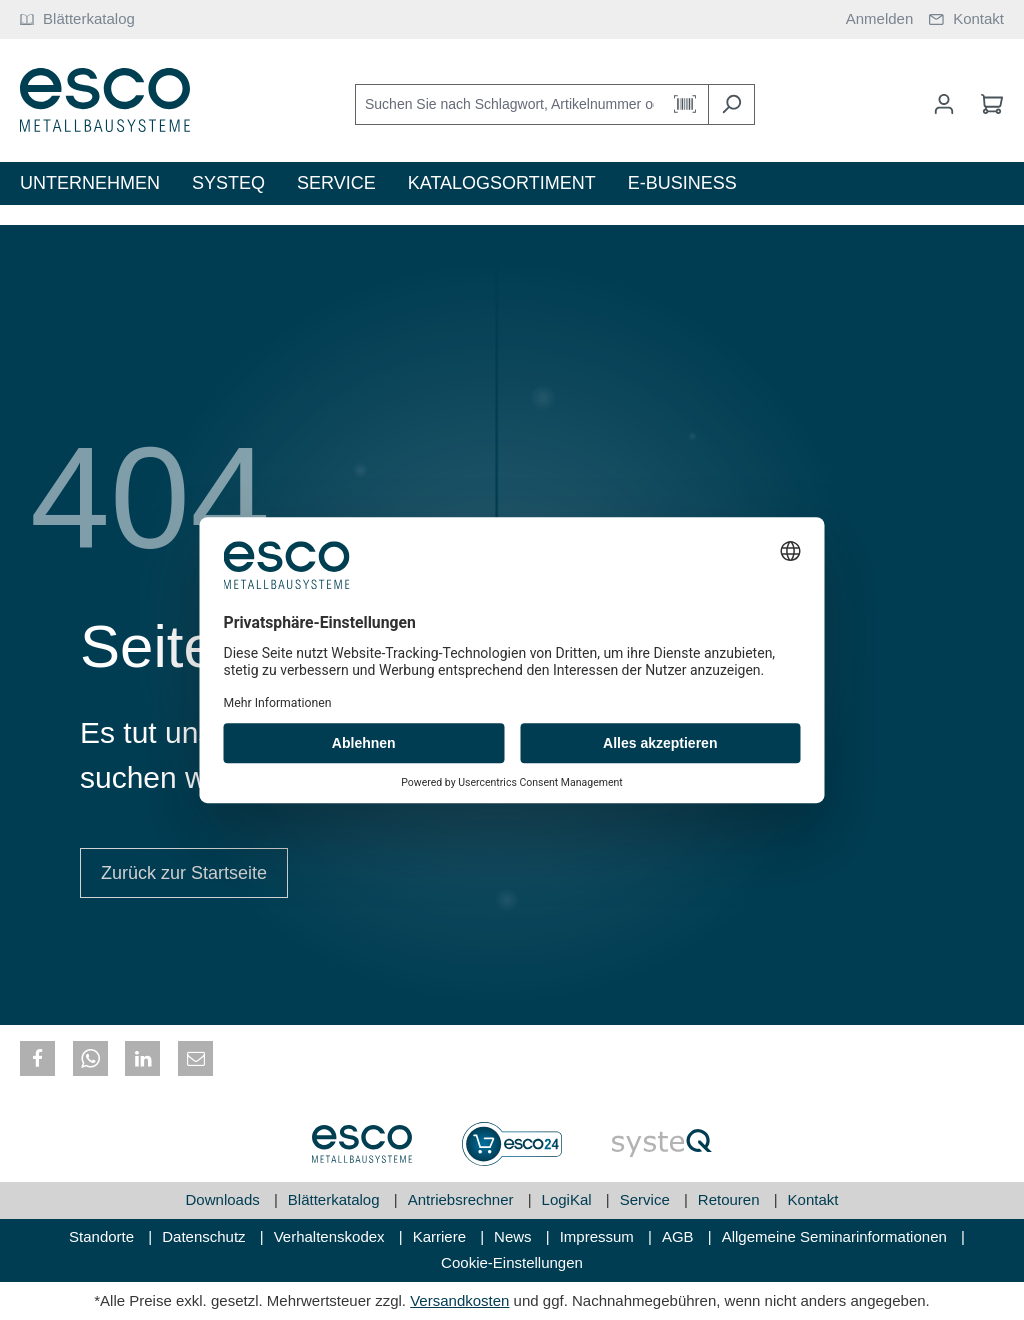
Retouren (731, 1199)
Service (647, 1199)
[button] (37, 1058)
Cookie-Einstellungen (512, 1262)
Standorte (103, 1236)
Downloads (225, 1199)
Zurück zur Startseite (184, 873)
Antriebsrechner (463, 1199)
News (515, 1236)
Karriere (442, 1236)
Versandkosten (459, 1300)
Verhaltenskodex (331, 1236)
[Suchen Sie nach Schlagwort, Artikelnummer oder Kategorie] (509, 104)
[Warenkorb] (986, 104)
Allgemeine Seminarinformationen (836, 1236)
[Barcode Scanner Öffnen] (685, 104)
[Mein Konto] (944, 104)
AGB (680, 1236)
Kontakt (813, 1199)
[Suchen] (731, 104)
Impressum (599, 1236)
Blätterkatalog (336, 1199)
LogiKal (569, 1199)
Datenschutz (206, 1236)
